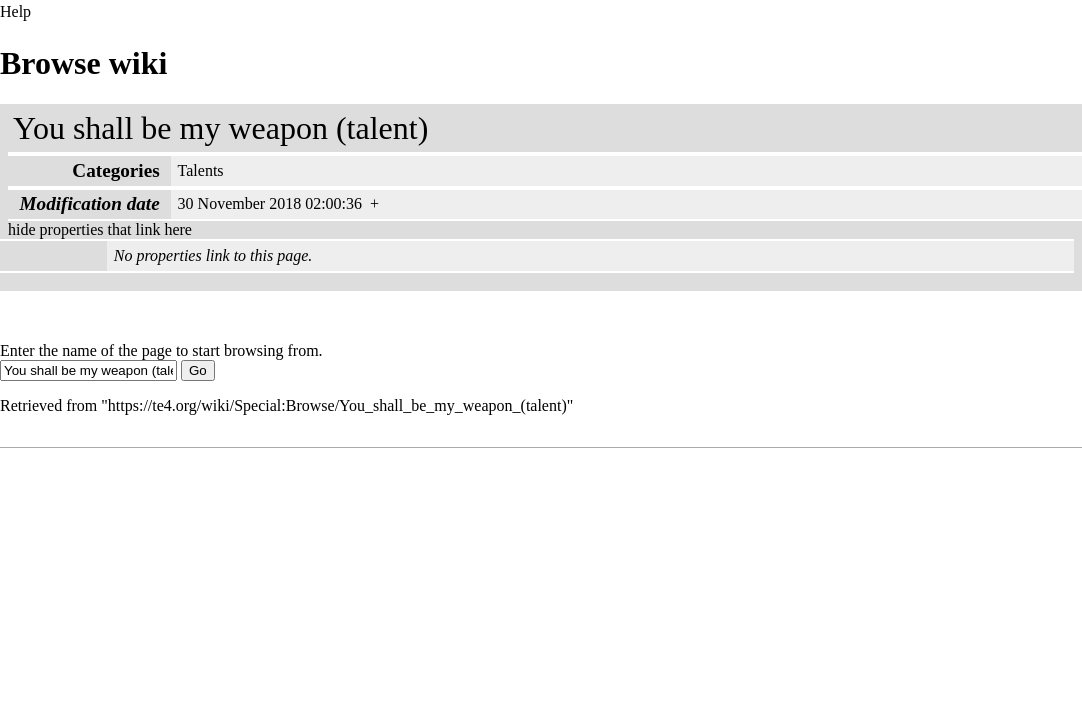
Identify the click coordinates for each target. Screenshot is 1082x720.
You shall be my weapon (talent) (220, 128)
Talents (201, 170)
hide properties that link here (100, 229)
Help (15, 11)
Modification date (90, 203)
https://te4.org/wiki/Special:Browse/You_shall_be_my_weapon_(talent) (337, 405)
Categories (115, 170)
